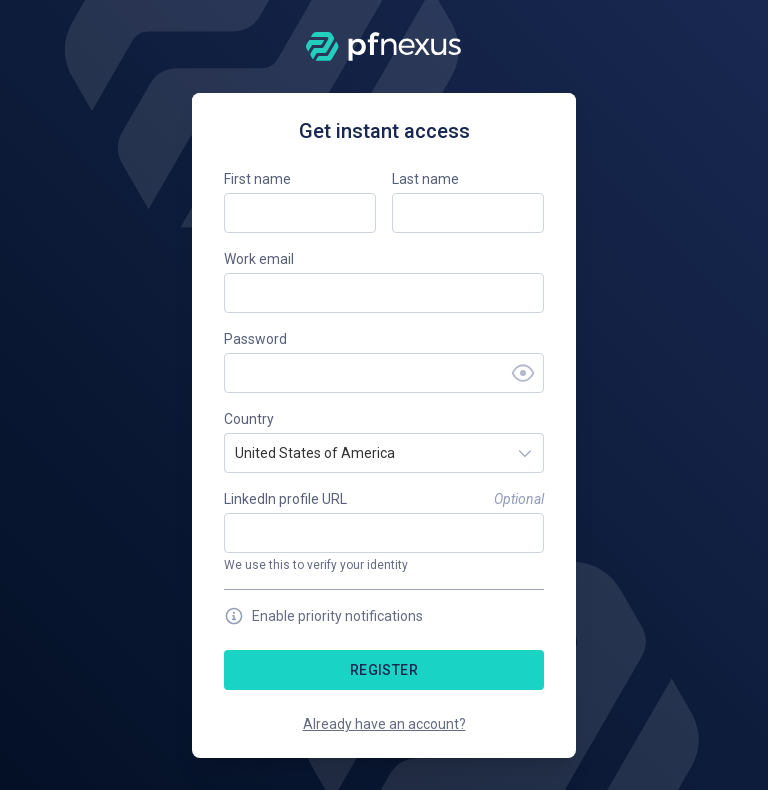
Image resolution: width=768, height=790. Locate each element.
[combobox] (236, 453)
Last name (425, 179)
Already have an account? (384, 724)
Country (249, 419)
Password (255, 339)
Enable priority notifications (323, 616)
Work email (259, 259)
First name (257, 179)
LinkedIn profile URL (285, 499)
